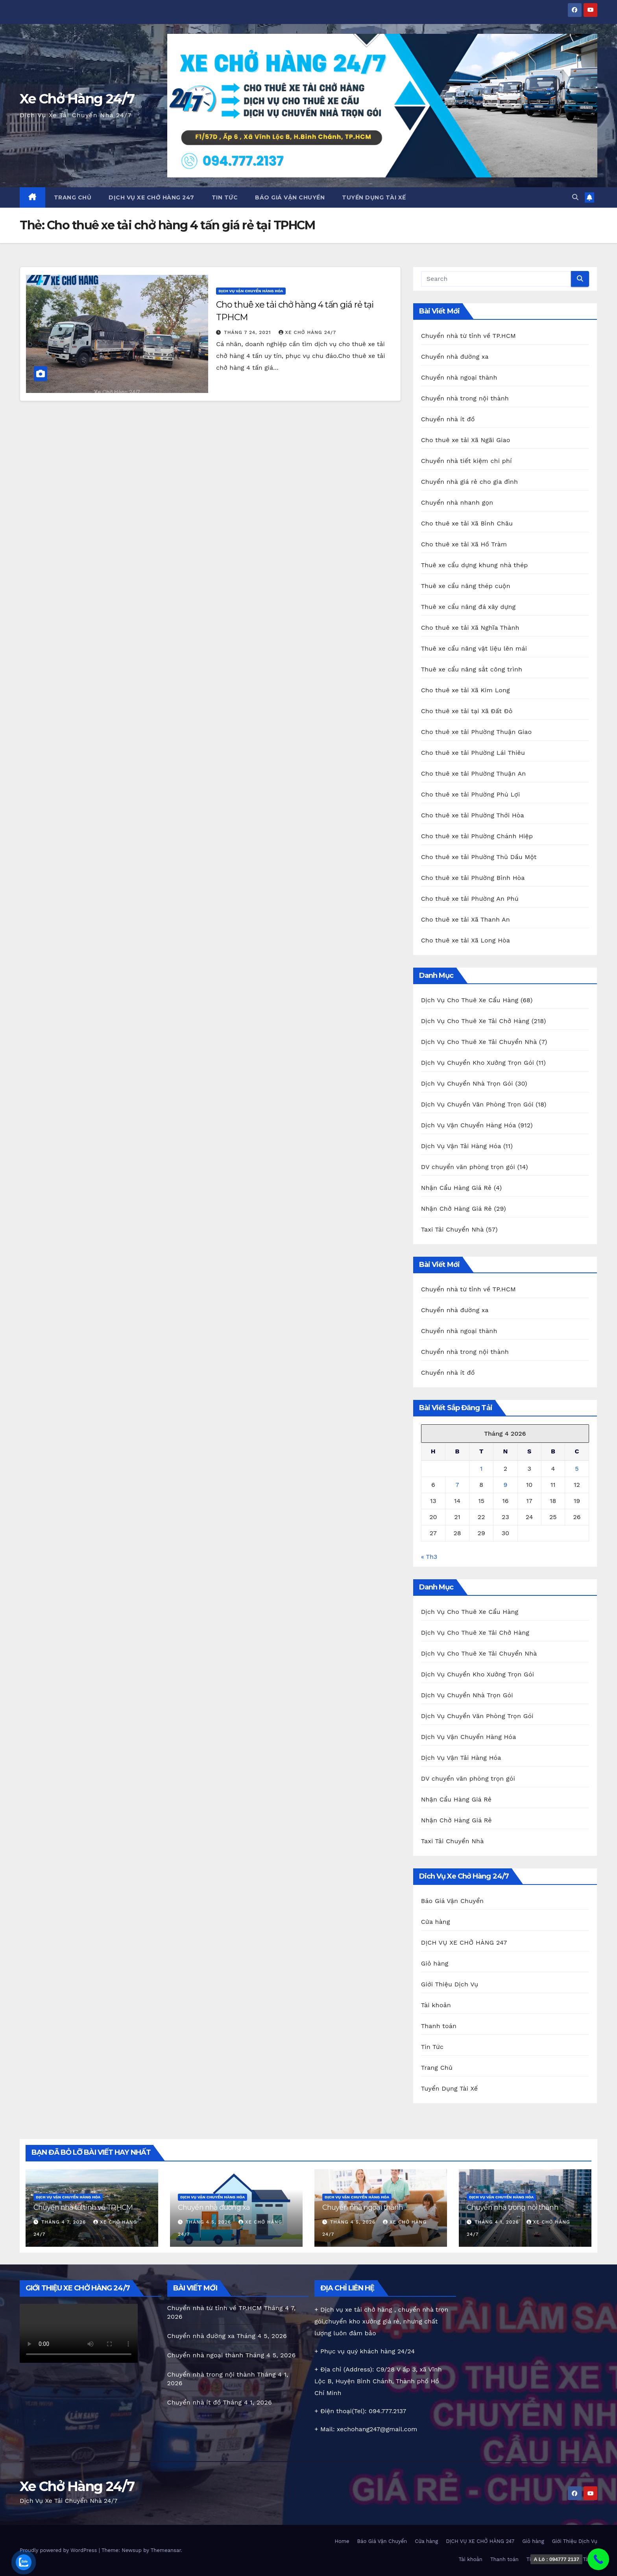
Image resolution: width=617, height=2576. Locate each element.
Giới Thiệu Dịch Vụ (449, 1984)
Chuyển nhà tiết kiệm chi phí (466, 461)
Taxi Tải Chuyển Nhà (452, 1229)
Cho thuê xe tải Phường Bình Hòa (473, 877)
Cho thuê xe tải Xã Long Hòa (465, 940)
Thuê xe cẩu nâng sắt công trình (472, 669)
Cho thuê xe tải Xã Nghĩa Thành (470, 627)
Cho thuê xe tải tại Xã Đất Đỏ (467, 711)
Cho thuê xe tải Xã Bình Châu (467, 523)
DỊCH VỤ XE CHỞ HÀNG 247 (151, 197)
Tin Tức (225, 197)
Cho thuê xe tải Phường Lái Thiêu (473, 752)
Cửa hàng (435, 1921)
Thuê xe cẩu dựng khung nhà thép (474, 565)
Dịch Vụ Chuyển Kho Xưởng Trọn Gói (477, 1062)
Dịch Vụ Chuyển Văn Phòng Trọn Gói (477, 1104)
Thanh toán (439, 2026)
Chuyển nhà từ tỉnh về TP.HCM (468, 335)
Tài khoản (436, 2005)
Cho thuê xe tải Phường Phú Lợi (470, 794)
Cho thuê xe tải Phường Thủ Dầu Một (479, 857)
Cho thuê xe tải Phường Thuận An (473, 773)
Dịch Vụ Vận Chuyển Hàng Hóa (250, 291)
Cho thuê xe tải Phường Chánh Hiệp (477, 836)
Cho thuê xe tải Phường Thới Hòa (472, 815)
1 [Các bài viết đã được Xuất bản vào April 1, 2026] (481, 1468)
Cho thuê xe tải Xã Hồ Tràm (464, 544)
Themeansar (166, 2550)
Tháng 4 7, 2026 (64, 2222)
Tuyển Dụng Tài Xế (374, 197)
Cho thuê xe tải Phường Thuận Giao (476, 732)
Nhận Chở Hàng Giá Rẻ (456, 1208)
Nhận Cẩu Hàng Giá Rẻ (456, 1187)
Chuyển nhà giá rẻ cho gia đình (469, 481)
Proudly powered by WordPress (59, 2550)
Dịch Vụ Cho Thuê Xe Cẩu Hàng (470, 1000)
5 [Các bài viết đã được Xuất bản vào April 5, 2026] (576, 1468)
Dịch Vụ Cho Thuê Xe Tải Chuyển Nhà (479, 1042)
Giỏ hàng (435, 1963)
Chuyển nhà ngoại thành (459, 377)
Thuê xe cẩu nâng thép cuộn (465, 586)
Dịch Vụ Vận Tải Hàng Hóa (461, 1146)
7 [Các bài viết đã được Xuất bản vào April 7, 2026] (457, 1484)
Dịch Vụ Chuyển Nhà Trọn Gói (467, 1083)
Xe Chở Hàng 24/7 (77, 98)
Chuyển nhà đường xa (455, 356)
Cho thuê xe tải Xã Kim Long (465, 690)
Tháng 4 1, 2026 (498, 2222)
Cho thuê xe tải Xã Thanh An (465, 919)
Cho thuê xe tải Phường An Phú (470, 898)
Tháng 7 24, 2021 (248, 332)
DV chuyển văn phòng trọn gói (468, 1167)
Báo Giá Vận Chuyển (290, 197)
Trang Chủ (73, 197)
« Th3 (429, 1556)
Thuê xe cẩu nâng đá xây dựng (468, 606)
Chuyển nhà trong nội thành (465, 398)
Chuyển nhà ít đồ (448, 419)
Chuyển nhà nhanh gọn (457, 502)
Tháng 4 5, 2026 (209, 2222)
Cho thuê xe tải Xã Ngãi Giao (465, 440)
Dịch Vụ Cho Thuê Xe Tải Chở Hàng (475, 1021)
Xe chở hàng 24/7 (307, 332)
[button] (575, 197)
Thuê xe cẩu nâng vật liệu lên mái (474, 648)
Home (341, 2541)
